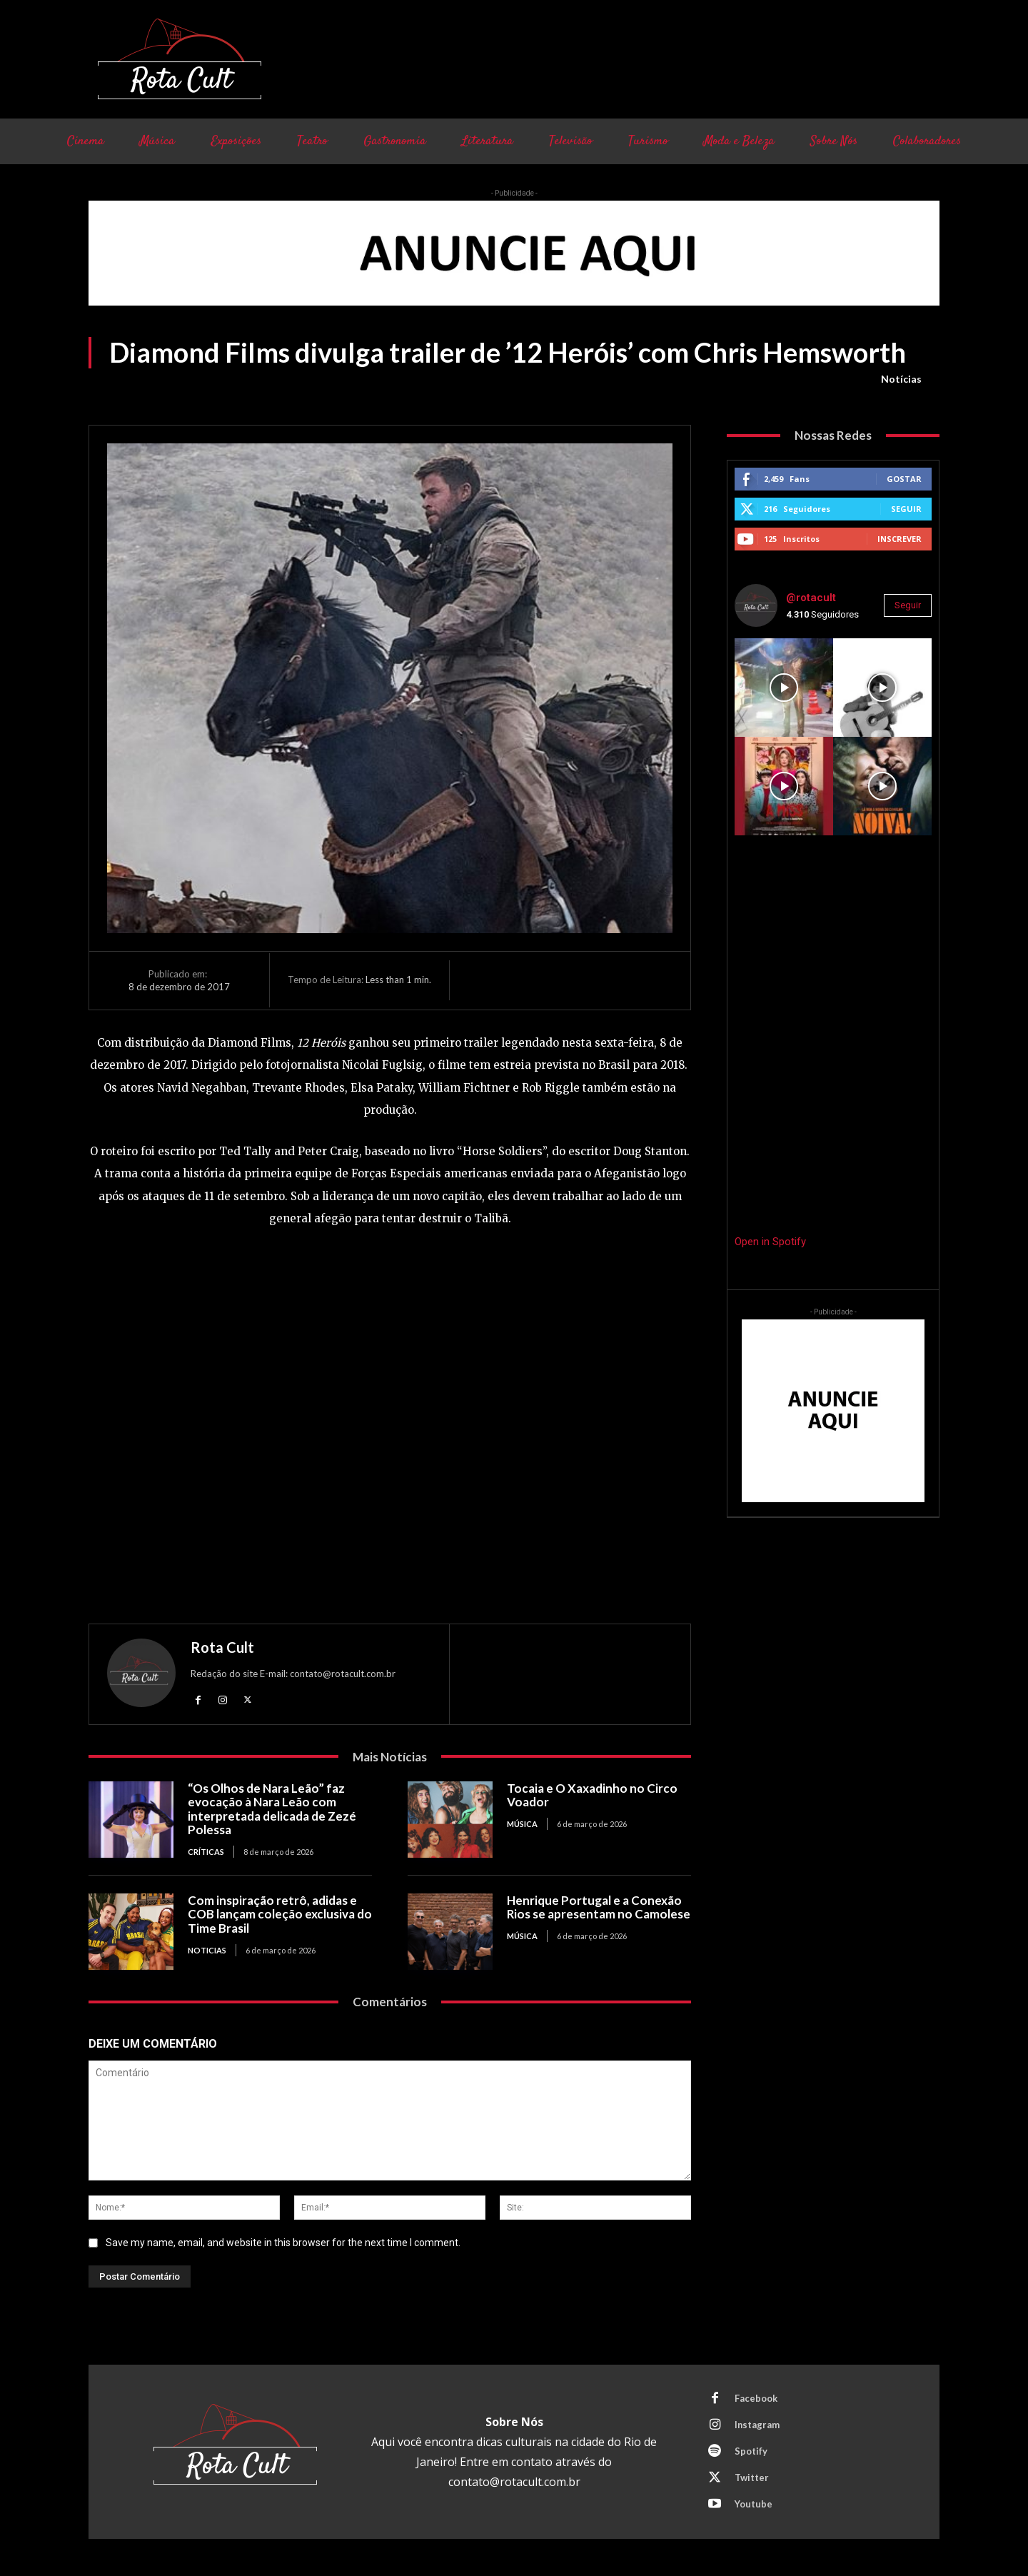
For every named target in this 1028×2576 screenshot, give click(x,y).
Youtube (753, 2504)
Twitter (752, 2477)
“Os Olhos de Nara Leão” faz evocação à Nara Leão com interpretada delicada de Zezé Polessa (272, 1809)
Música (522, 1823)
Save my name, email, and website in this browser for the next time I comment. (283, 2242)
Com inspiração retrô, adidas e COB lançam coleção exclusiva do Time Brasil (280, 1914)
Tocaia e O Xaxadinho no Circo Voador (592, 1795)
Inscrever (899, 538)
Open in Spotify (770, 1241)
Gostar (904, 478)
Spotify (751, 2451)
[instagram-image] (784, 687)
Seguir (906, 508)
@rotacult (811, 597)
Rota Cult (222, 1647)
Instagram (757, 2424)
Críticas (206, 1851)
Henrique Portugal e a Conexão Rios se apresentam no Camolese (599, 1907)
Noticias (207, 1950)
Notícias (901, 379)
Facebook (756, 2398)
